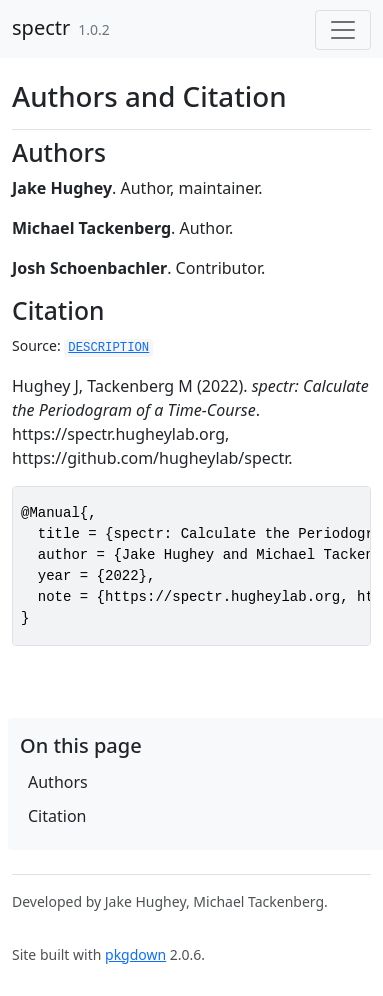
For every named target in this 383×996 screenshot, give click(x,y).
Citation (57, 816)
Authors (58, 782)
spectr (41, 27)
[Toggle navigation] (343, 30)
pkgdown (135, 954)
